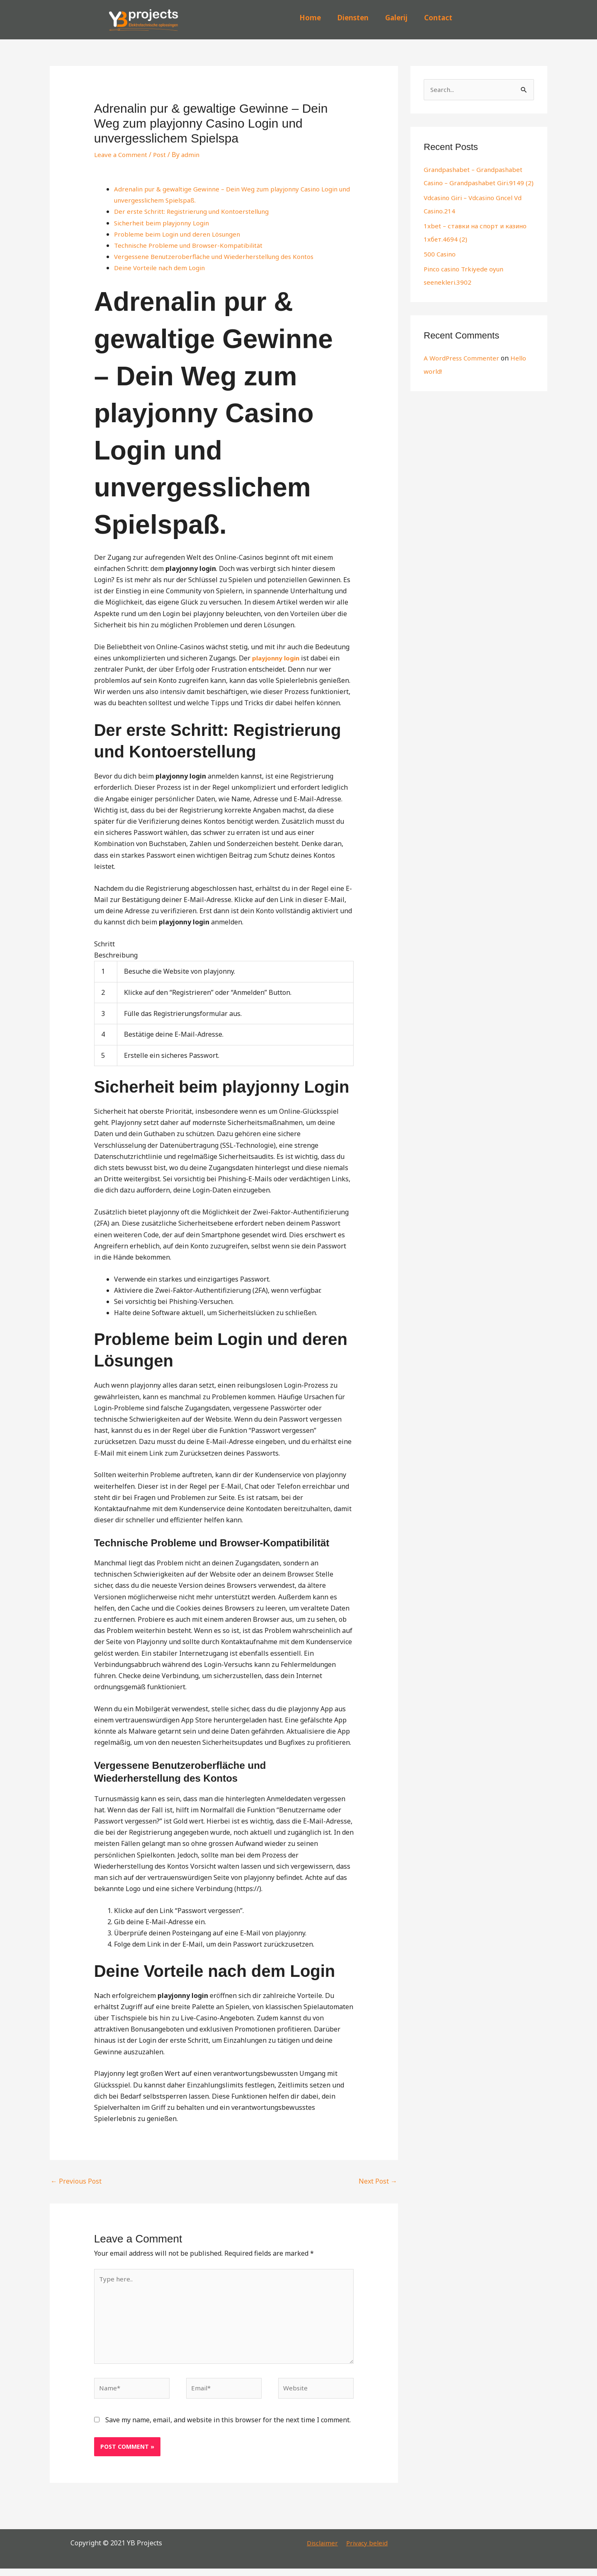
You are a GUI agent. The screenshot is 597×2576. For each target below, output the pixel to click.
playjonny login (277, 658)
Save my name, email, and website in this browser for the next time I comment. (228, 2427)
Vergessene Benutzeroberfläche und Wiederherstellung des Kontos (219, 256)
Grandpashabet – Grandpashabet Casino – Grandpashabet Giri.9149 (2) (477, 183)
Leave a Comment (121, 154)
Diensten (353, 17)
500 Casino (441, 268)
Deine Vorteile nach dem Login (162, 267)
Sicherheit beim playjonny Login (164, 222)
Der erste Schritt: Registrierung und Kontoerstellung (196, 211)
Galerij (396, 17)
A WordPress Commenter (463, 372)
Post (162, 154)
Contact (438, 17)
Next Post (378, 2181)
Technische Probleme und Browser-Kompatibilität (192, 245)
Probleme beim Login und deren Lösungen (180, 234)
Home (310, 17)
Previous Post (76, 2181)
